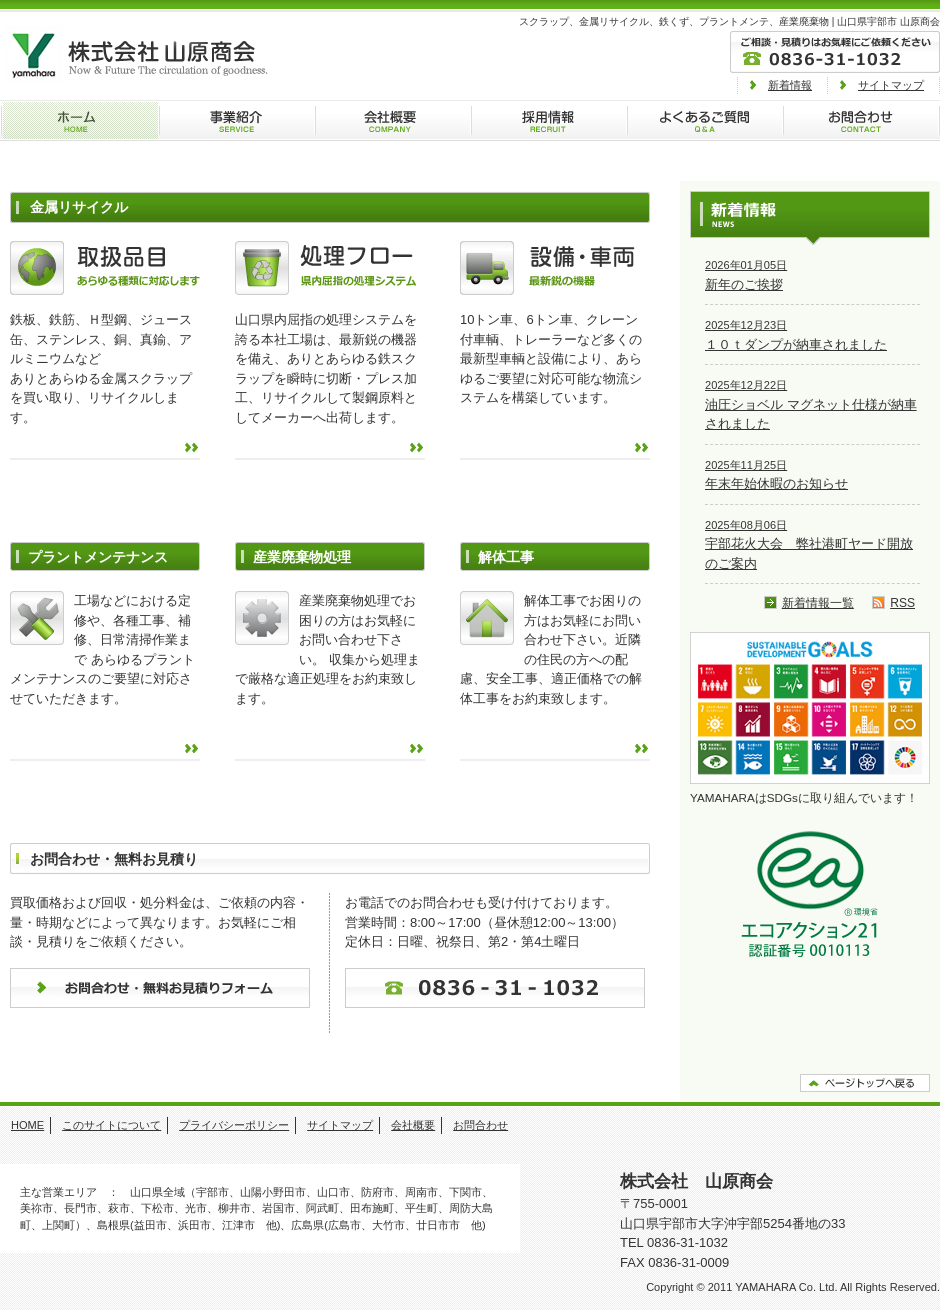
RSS (902, 603)
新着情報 (790, 85)
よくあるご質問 (704, 120)
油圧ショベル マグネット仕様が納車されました (811, 405)
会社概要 (392, 120)
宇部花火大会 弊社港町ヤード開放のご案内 (809, 545)
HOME (27, 1125)
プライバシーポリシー (234, 1125)
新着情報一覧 (818, 603)
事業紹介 (236, 120)
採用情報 (548, 120)
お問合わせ (861, 120)
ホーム (79, 120)
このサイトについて (111, 1125)
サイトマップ (891, 85)
